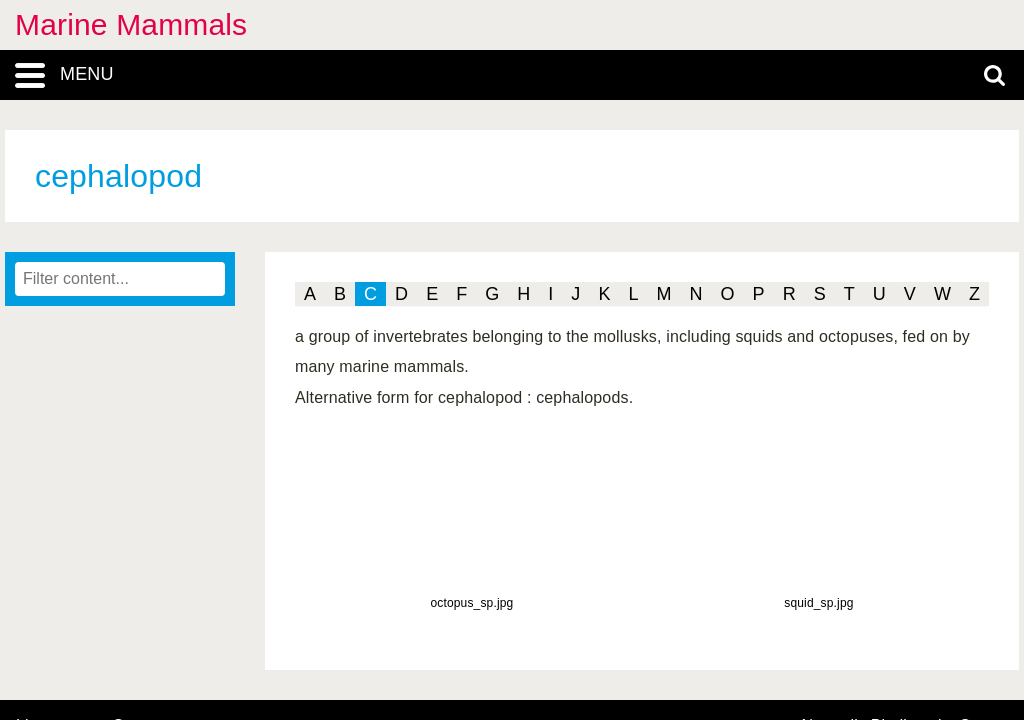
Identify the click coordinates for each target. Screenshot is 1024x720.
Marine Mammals (131, 24)
